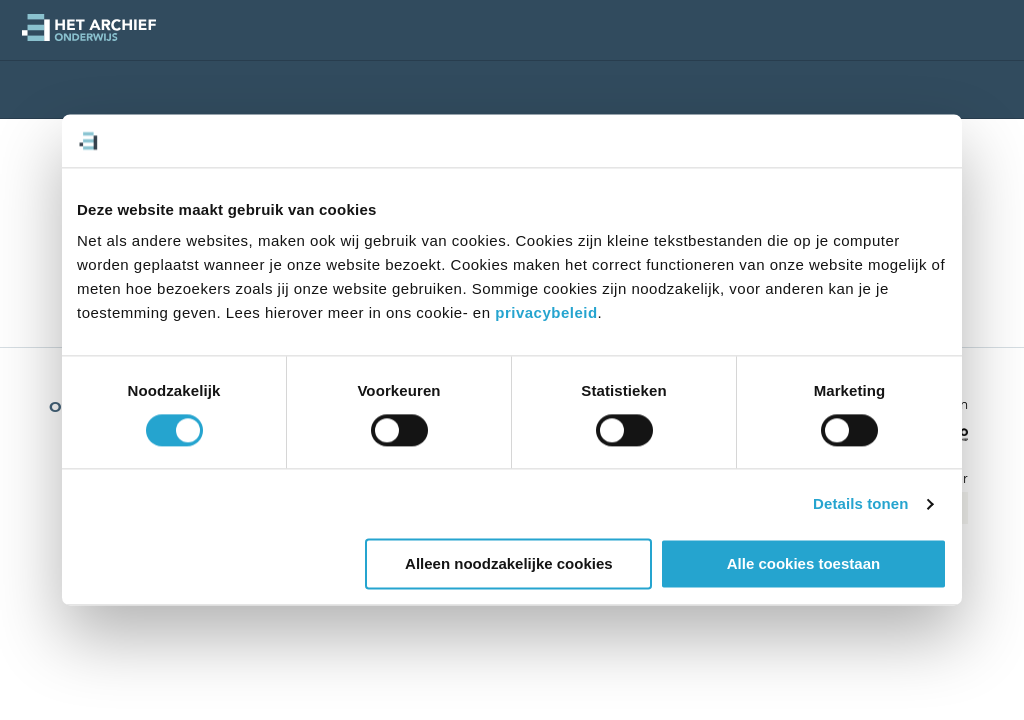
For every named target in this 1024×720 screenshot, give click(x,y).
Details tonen (860, 503)
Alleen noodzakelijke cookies (509, 564)
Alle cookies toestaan (803, 564)
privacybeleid (546, 312)
